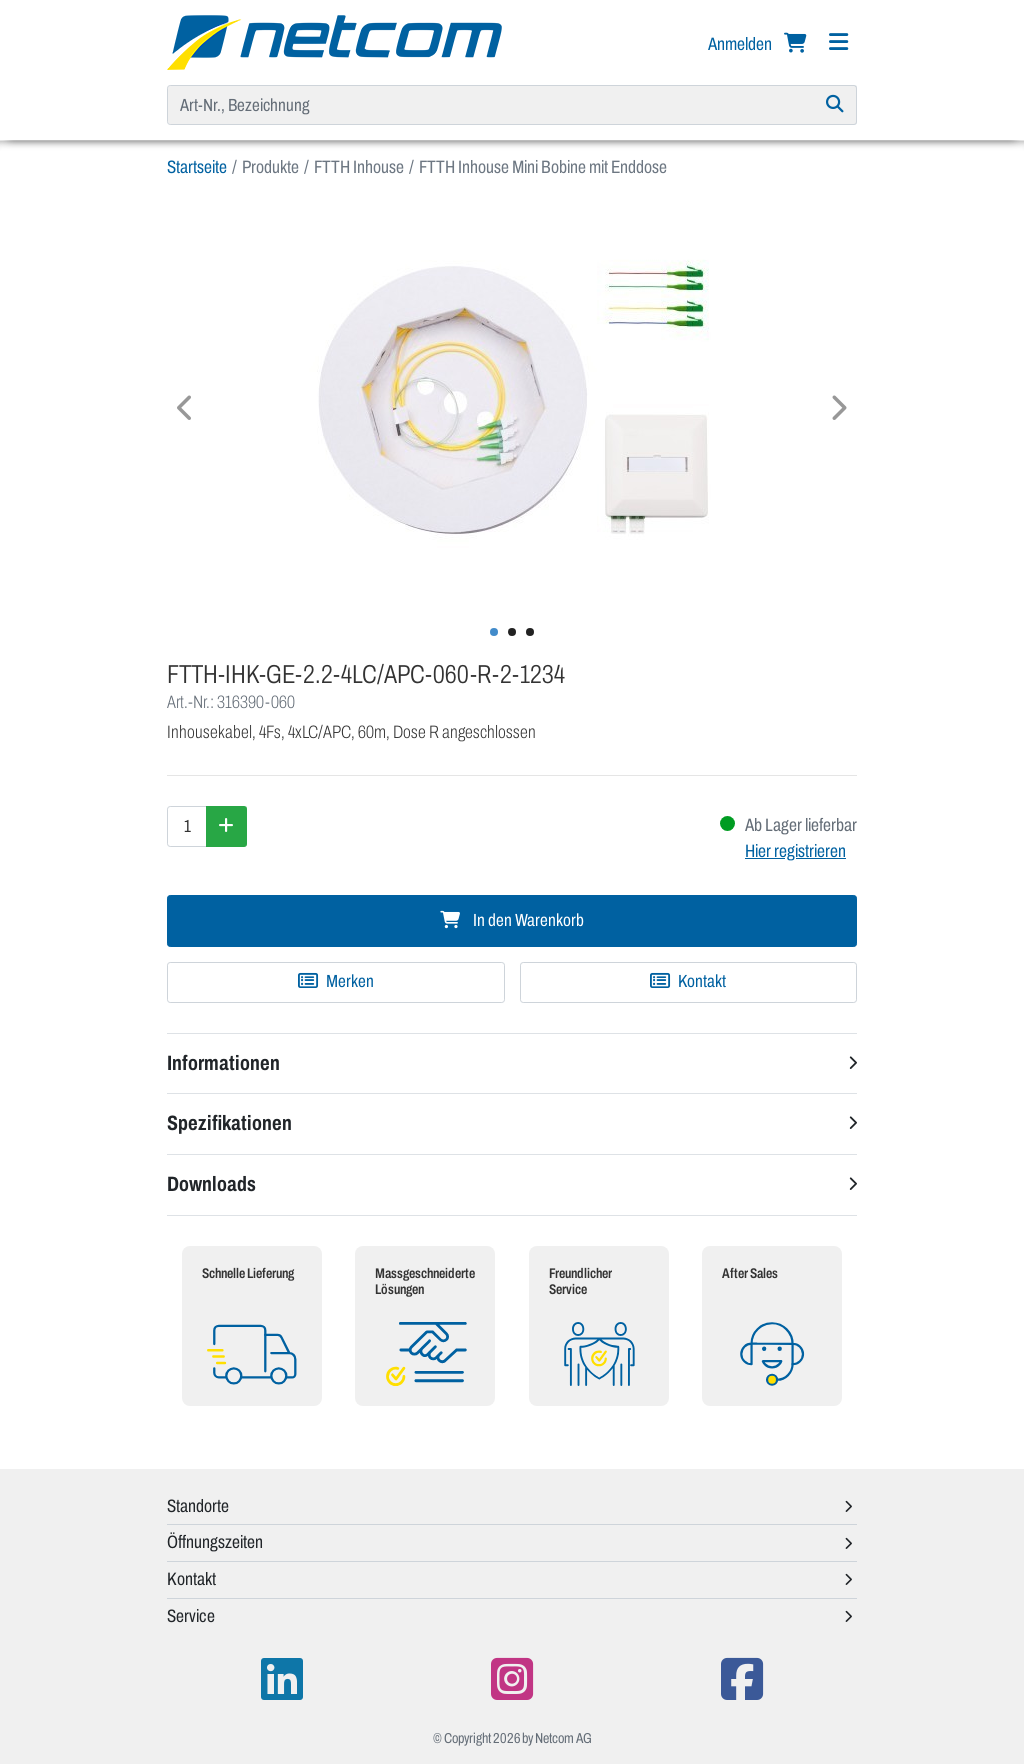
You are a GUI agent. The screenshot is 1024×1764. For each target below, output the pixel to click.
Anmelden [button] (741, 44)
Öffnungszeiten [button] (215, 1542)
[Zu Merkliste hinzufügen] (336, 982)
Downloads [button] (211, 1184)
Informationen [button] (223, 1063)
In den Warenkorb (512, 920)
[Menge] (187, 826)
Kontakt (688, 981)
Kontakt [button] (191, 1579)
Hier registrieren (795, 851)
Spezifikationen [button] (229, 1123)
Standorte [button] (198, 1506)
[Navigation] (838, 42)
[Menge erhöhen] (226, 826)
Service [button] (191, 1616)
